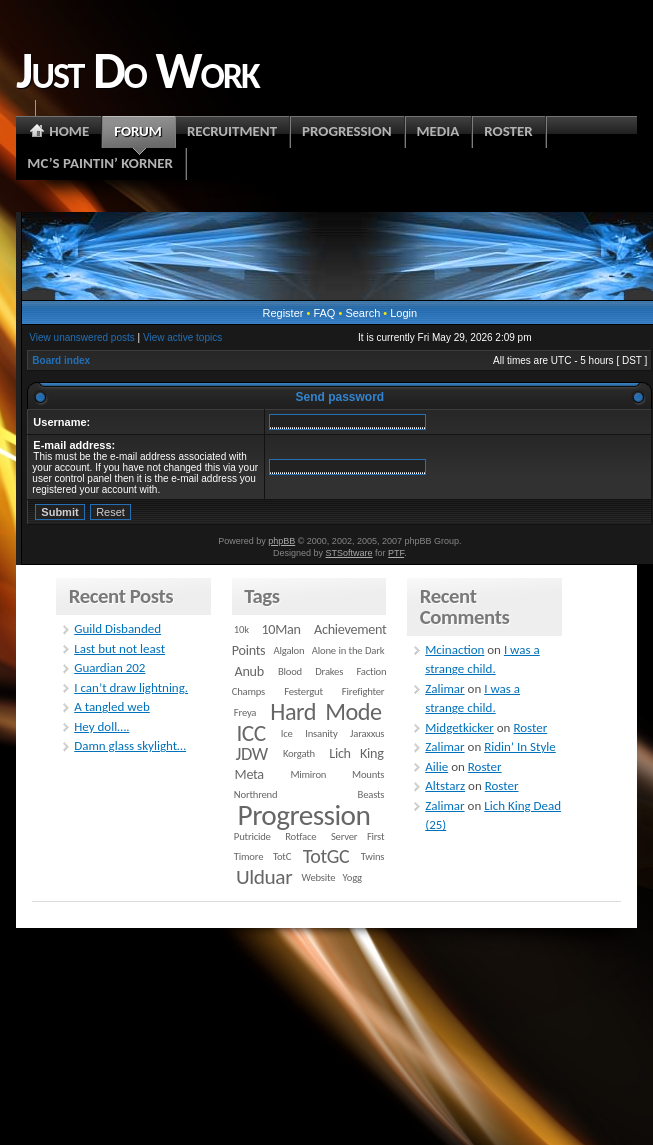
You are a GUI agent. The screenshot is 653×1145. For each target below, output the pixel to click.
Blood (290, 671)
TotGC (326, 856)
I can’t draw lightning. (131, 687)
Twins (373, 856)
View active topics (182, 337)
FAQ (324, 313)
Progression (304, 815)
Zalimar (444, 688)
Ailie (436, 766)
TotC (282, 856)
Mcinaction (454, 649)
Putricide (252, 836)
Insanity (321, 733)
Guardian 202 (109, 667)
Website (319, 877)
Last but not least (119, 648)
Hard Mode (325, 712)
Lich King (356, 753)
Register (282, 313)
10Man (280, 629)
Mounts (368, 774)
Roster (530, 727)
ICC (250, 733)
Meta (249, 774)
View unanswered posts (81, 337)
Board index (61, 360)
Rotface (300, 836)
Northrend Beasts (309, 794)
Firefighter (363, 691)
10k (241, 629)
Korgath (299, 753)
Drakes (329, 671)
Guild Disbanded (117, 628)
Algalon (289, 650)
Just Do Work (137, 70)
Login (403, 313)
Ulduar (264, 877)
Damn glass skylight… (130, 745)
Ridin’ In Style (520, 746)
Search (362, 313)
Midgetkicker (459, 727)
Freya (245, 712)
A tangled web (112, 706)
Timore (248, 856)
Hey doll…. (101, 726)
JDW (251, 753)
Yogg (352, 877)
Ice (287, 733)
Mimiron (308, 774)
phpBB (281, 541)
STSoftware (349, 553)
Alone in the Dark (348, 650)
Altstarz (445, 785)
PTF (396, 553)
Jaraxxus (367, 733)
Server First (357, 836)
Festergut (303, 691)
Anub (249, 671)
